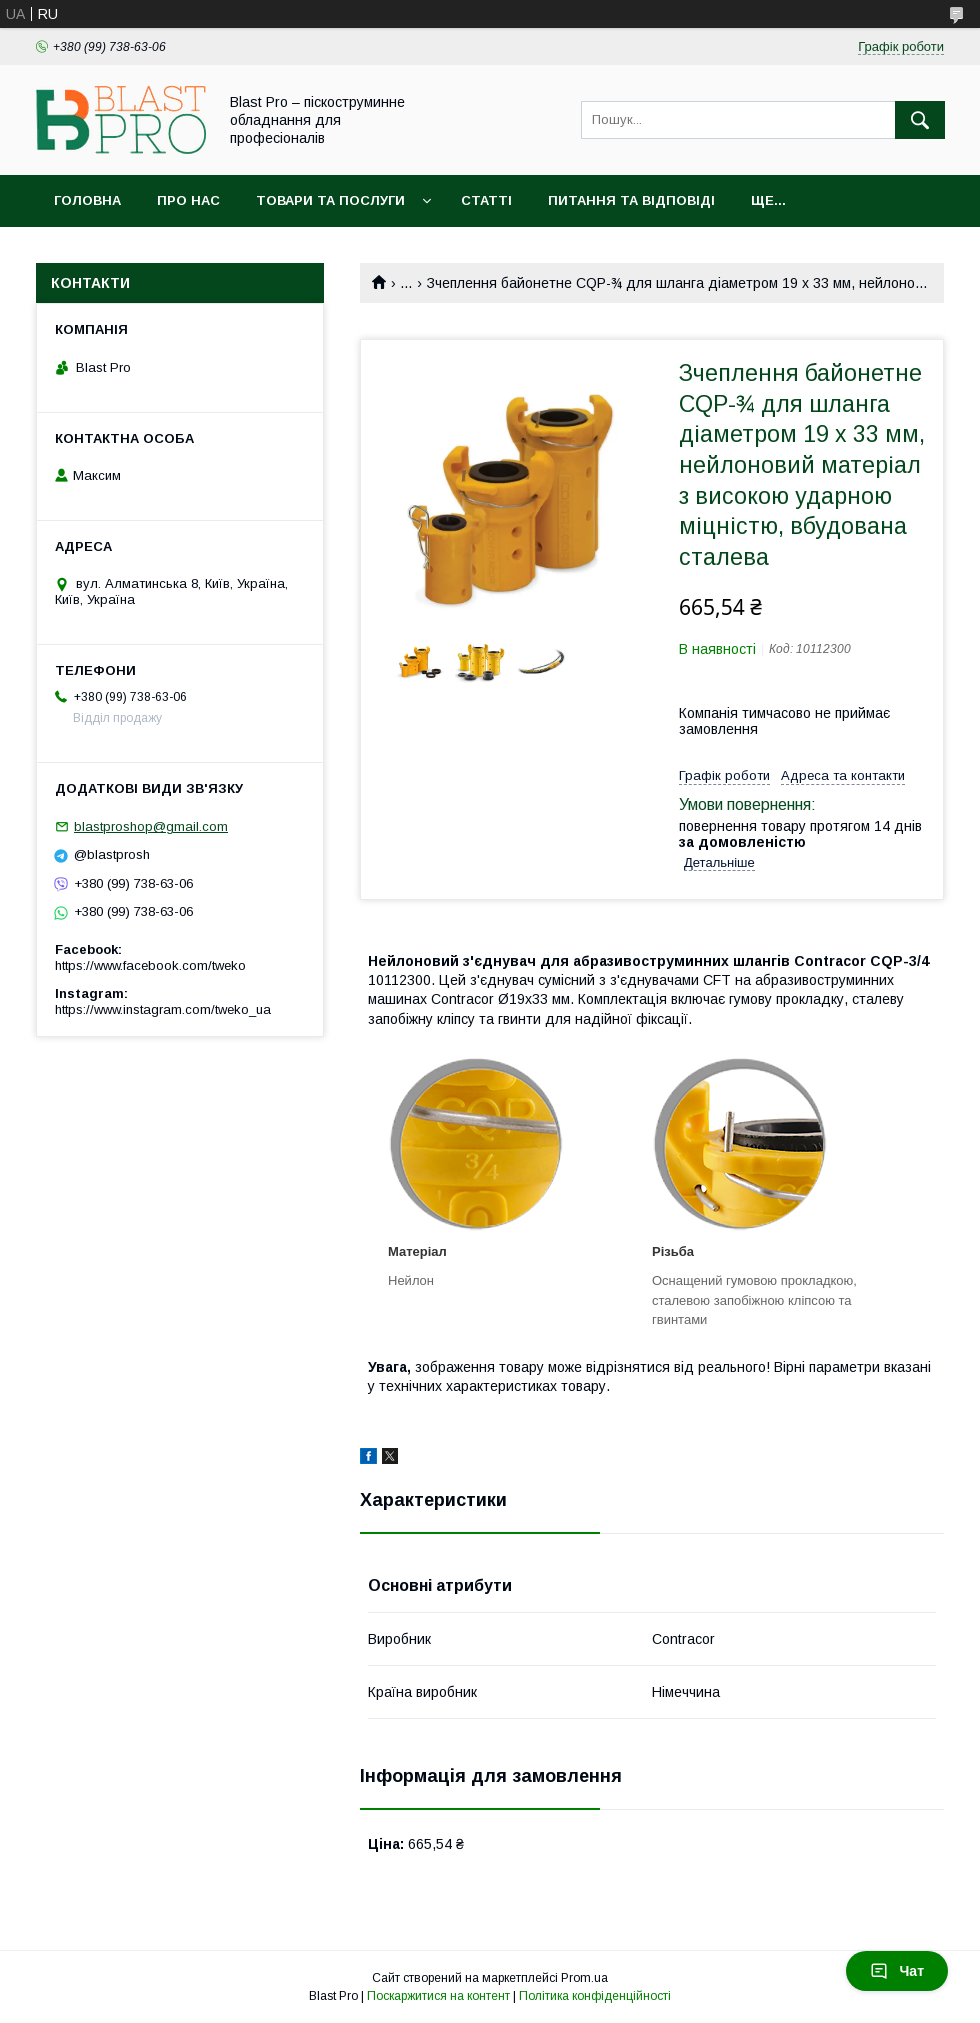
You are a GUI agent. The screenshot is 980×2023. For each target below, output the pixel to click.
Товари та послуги (330, 200)
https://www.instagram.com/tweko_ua (163, 1009)
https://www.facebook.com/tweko (150, 965)
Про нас (188, 200)
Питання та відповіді (631, 200)
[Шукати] (920, 120)
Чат (897, 1971)
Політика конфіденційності (595, 1996)
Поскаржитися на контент (438, 1996)
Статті (486, 200)
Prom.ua (584, 1978)
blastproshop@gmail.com (151, 826)
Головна (87, 200)
